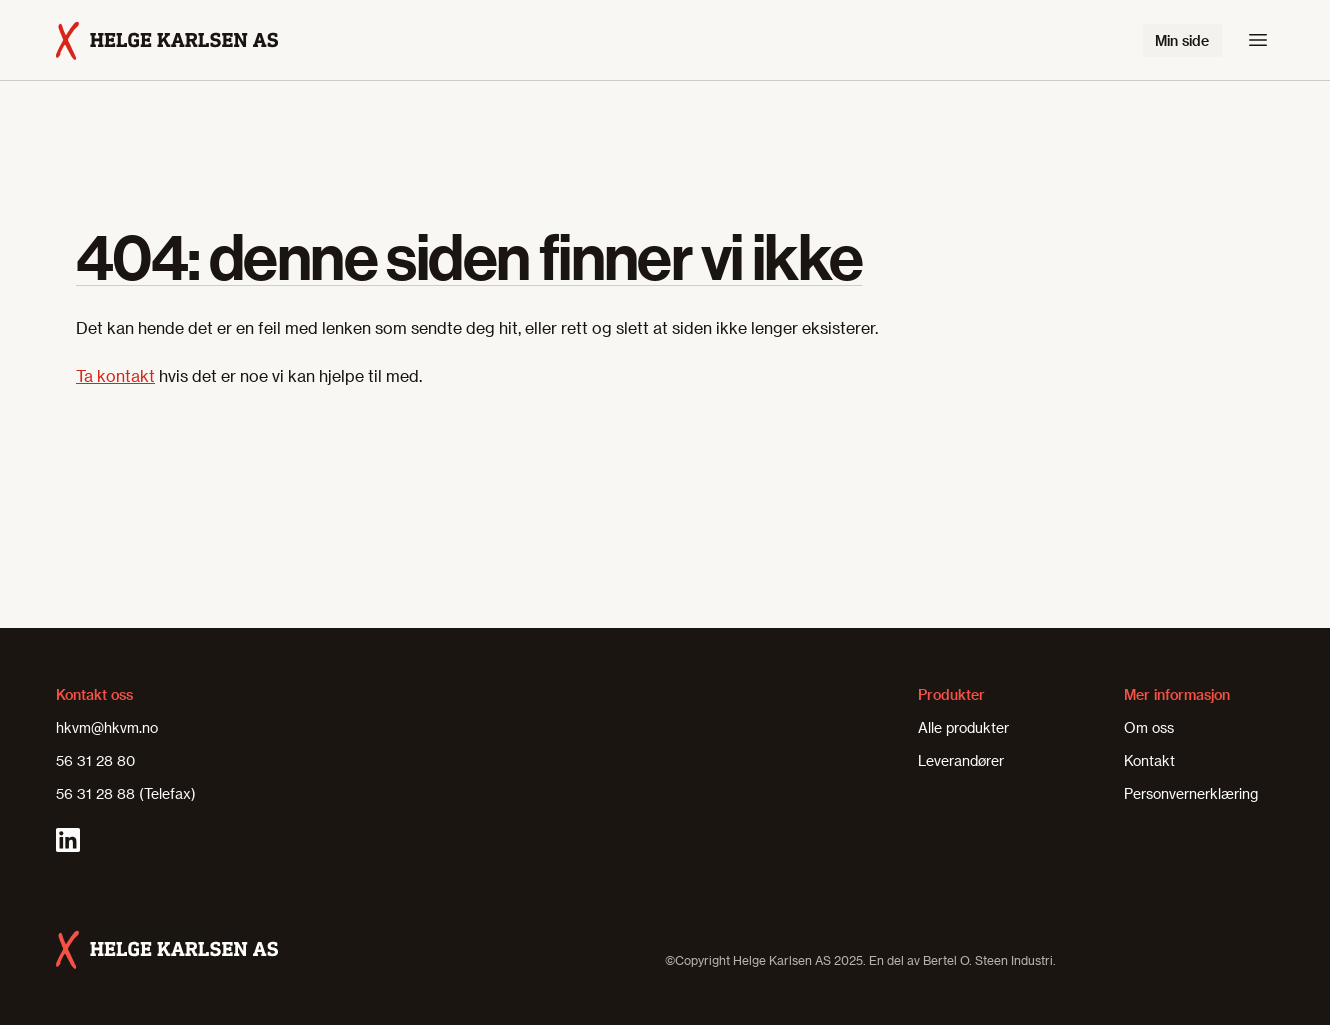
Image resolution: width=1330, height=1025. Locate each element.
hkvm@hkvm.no (107, 727)
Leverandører (961, 760)
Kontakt (1149, 760)
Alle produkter (963, 727)
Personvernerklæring (1191, 793)
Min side (1182, 40)
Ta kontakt (115, 375)
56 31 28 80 (95, 760)
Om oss (1149, 727)
